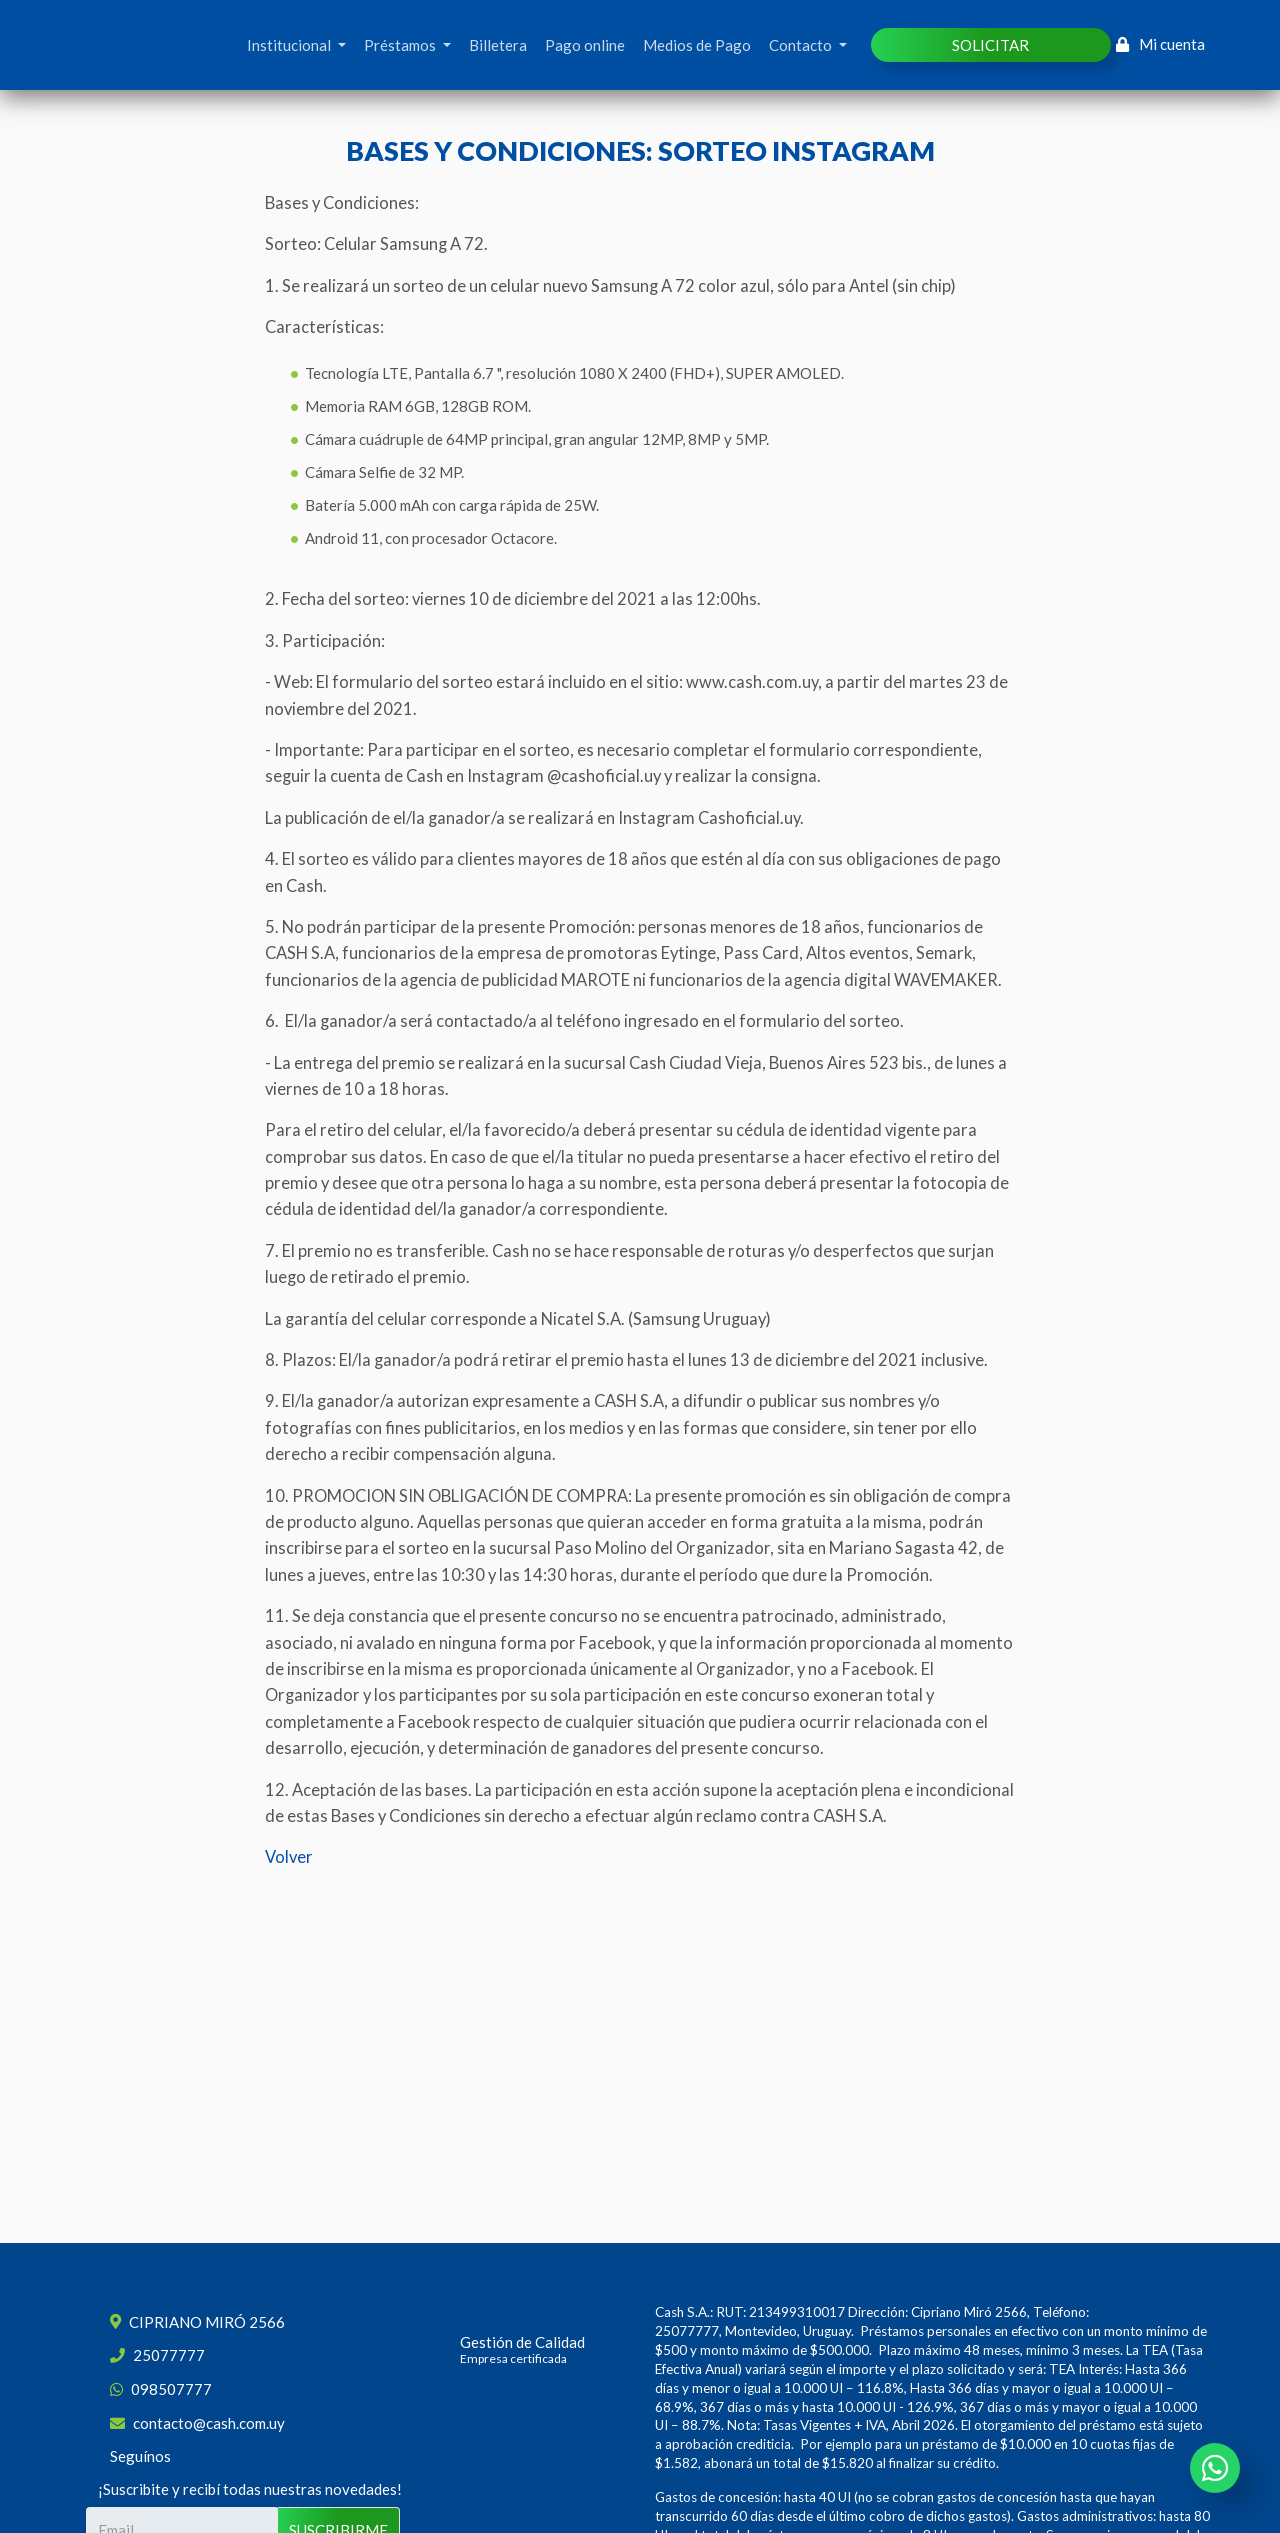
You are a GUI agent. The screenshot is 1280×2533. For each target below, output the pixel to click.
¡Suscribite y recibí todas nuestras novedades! (250, 2489)
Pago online (585, 45)
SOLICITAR (990, 45)
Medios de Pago (697, 45)
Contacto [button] (802, 45)
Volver (289, 1857)
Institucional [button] (290, 45)
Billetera (498, 45)
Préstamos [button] (401, 45)
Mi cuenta (1161, 44)
